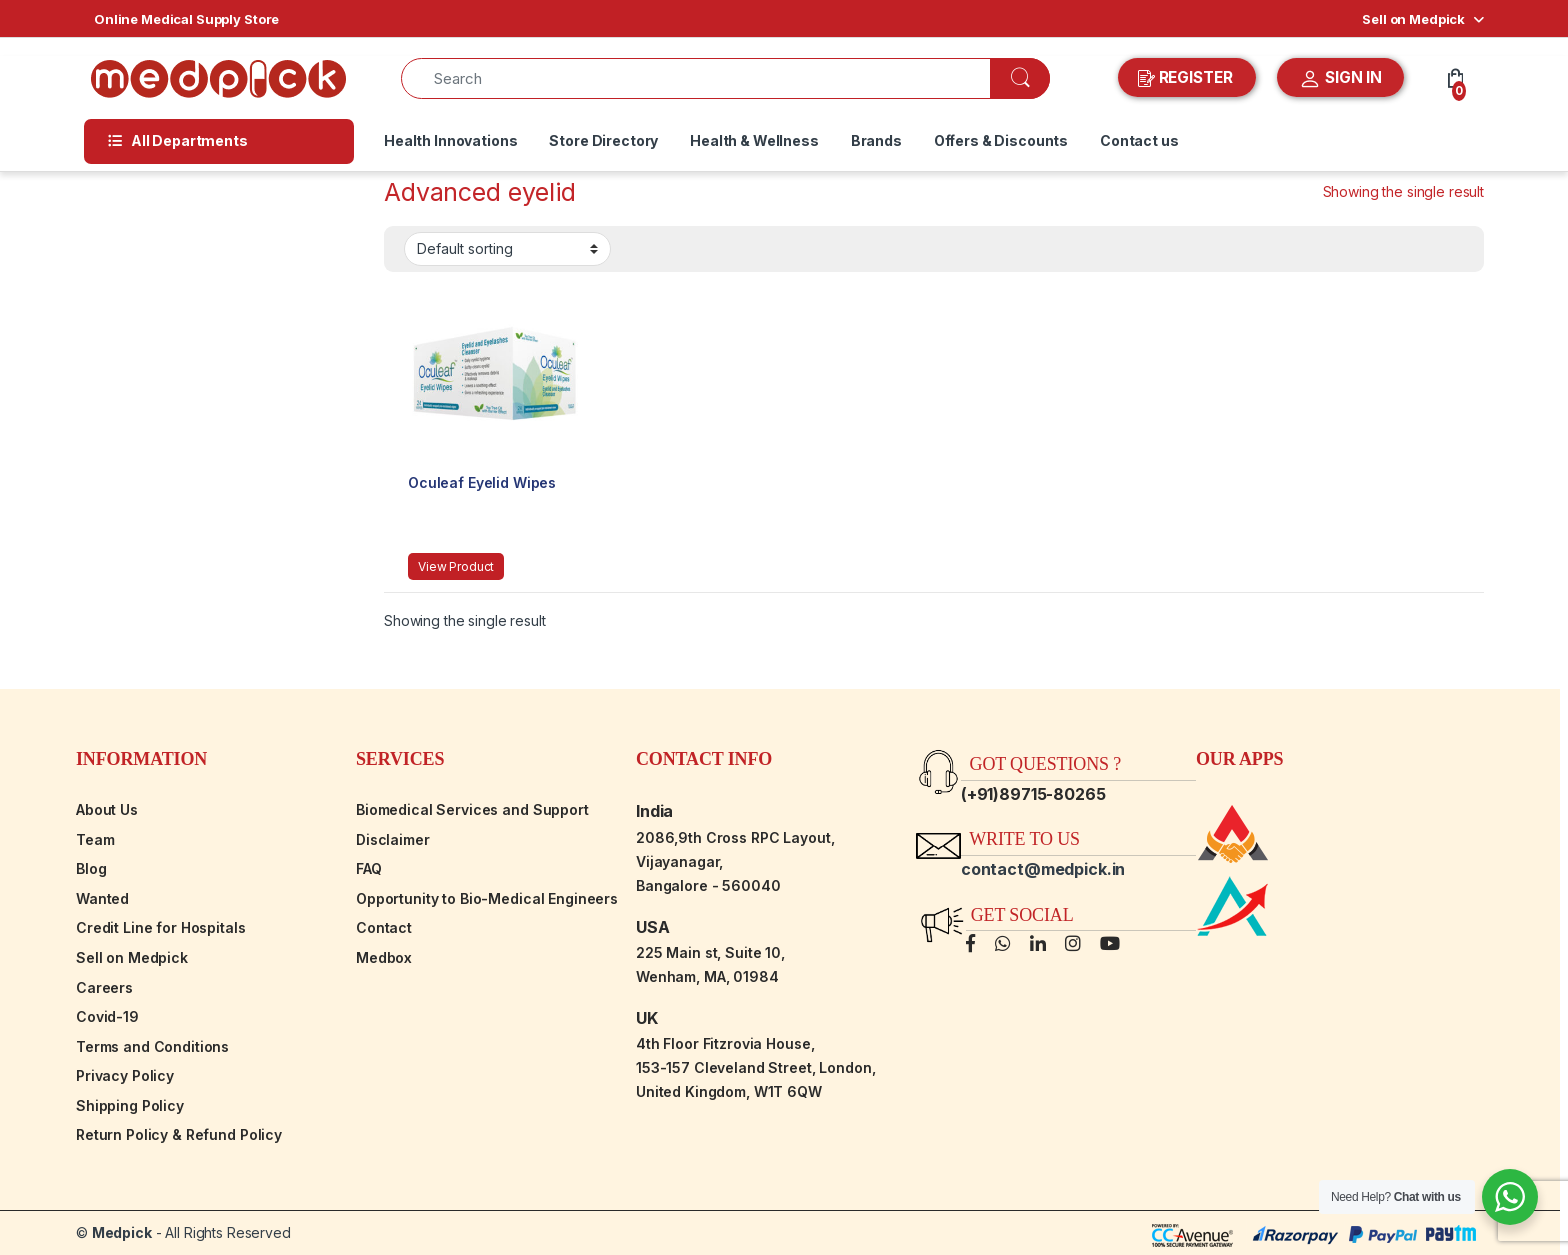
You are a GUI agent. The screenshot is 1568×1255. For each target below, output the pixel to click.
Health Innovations (450, 140)
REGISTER (1187, 78)
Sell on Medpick (1413, 19)
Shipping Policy (130, 1105)
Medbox (384, 957)
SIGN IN (1340, 79)
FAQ (369, 868)
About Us (107, 809)
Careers (104, 987)
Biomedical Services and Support (472, 809)
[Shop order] (507, 249)
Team (95, 839)
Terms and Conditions (152, 1046)
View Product (456, 566)
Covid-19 (107, 1016)
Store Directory (603, 140)
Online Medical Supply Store (186, 19)
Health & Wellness (754, 140)
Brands (876, 140)
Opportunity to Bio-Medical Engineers (487, 898)
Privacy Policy (125, 1075)
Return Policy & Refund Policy (179, 1134)
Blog (91, 868)
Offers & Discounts (1001, 140)
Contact (384, 927)
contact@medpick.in (1043, 869)
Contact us (1139, 140)
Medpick (122, 1232)
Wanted (102, 898)
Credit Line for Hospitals (161, 927)
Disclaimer (393, 839)
